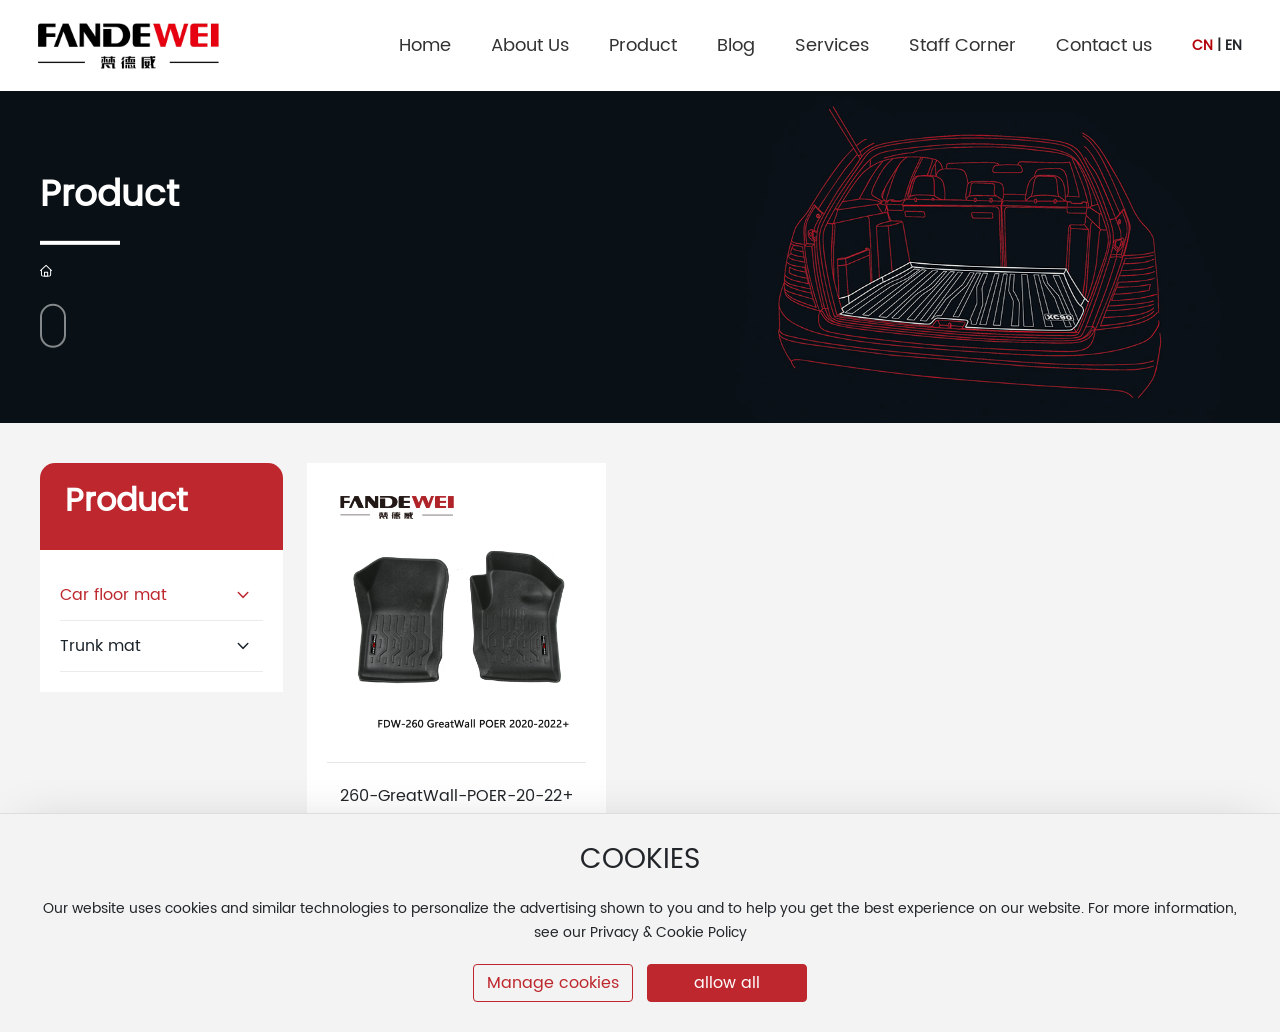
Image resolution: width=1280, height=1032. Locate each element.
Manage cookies (553, 983)
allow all (727, 983)
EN (1233, 45)
